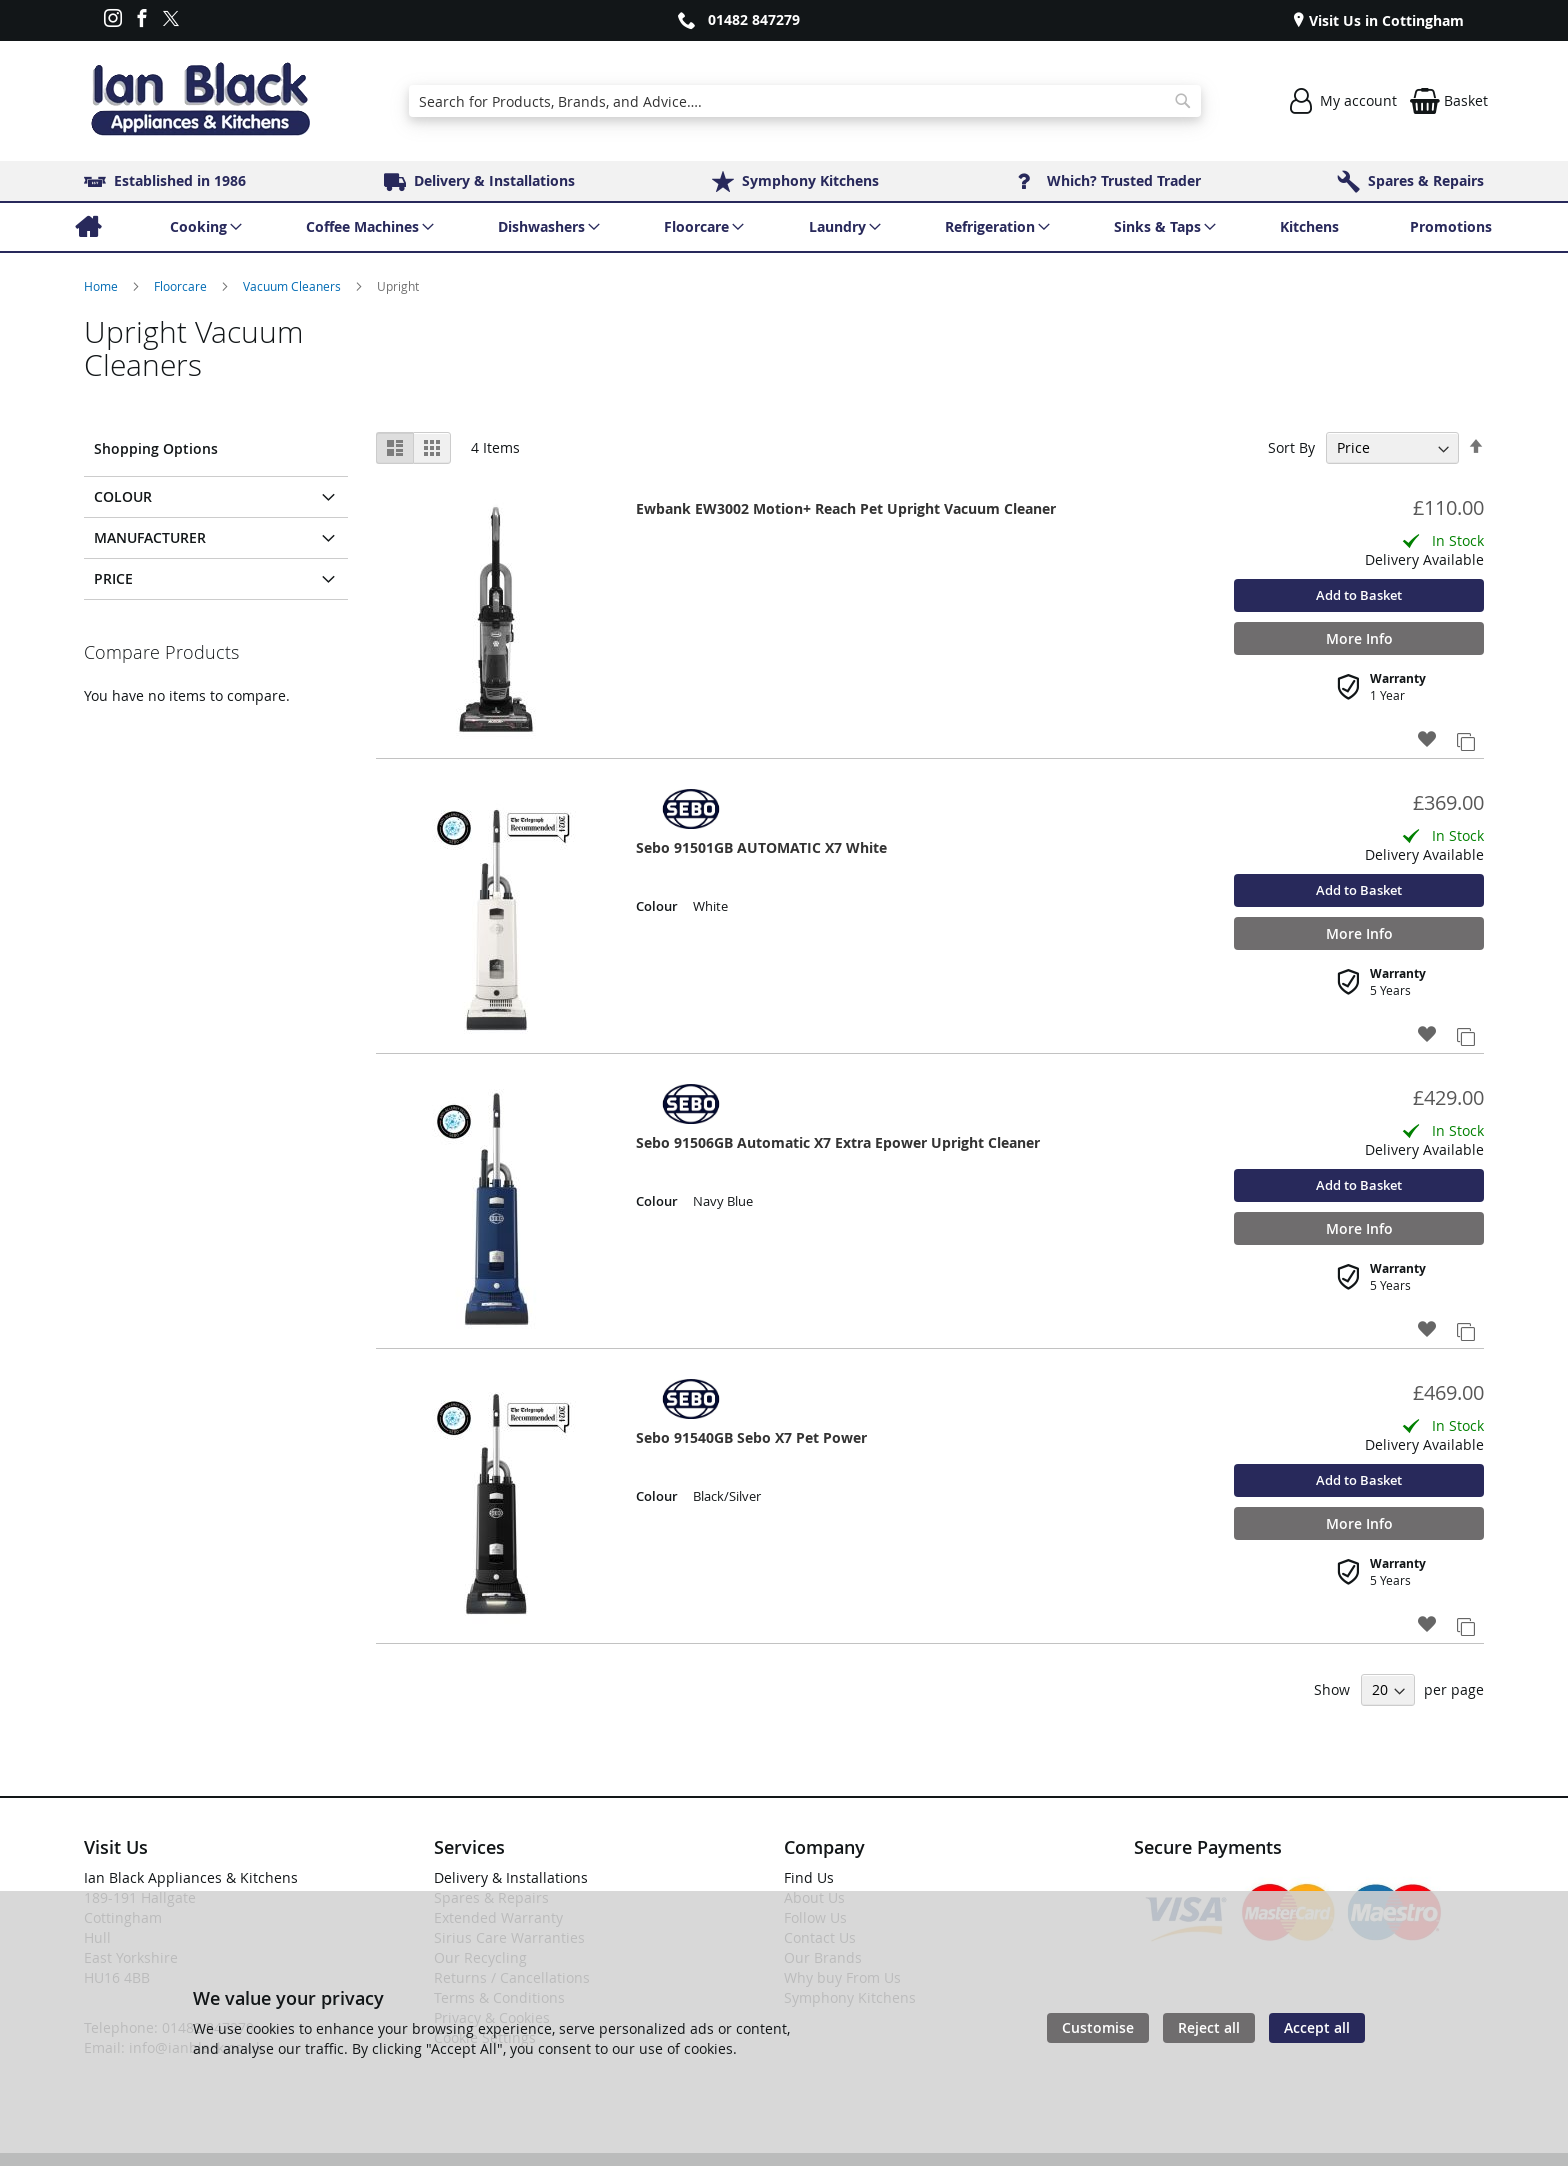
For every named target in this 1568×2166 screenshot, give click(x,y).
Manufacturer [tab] (150, 537)
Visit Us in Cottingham (1384, 20)
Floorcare (182, 286)
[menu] (784, 227)
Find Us (809, 1877)
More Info (1359, 638)
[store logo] (200, 101)
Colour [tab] (123, 496)
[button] (1427, 740)
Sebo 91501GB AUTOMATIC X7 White (761, 847)
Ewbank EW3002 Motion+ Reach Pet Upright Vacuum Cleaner (846, 508)
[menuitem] (87, 227)
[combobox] (804, 101)
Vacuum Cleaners (293, 286)
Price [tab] (113, 578)
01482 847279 (754, 19)
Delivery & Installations (511, 1877)
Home (102, 286)
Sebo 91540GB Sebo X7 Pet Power (751, 1437)
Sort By (1291, 447)
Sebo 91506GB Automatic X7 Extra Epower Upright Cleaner (838, 1142)
